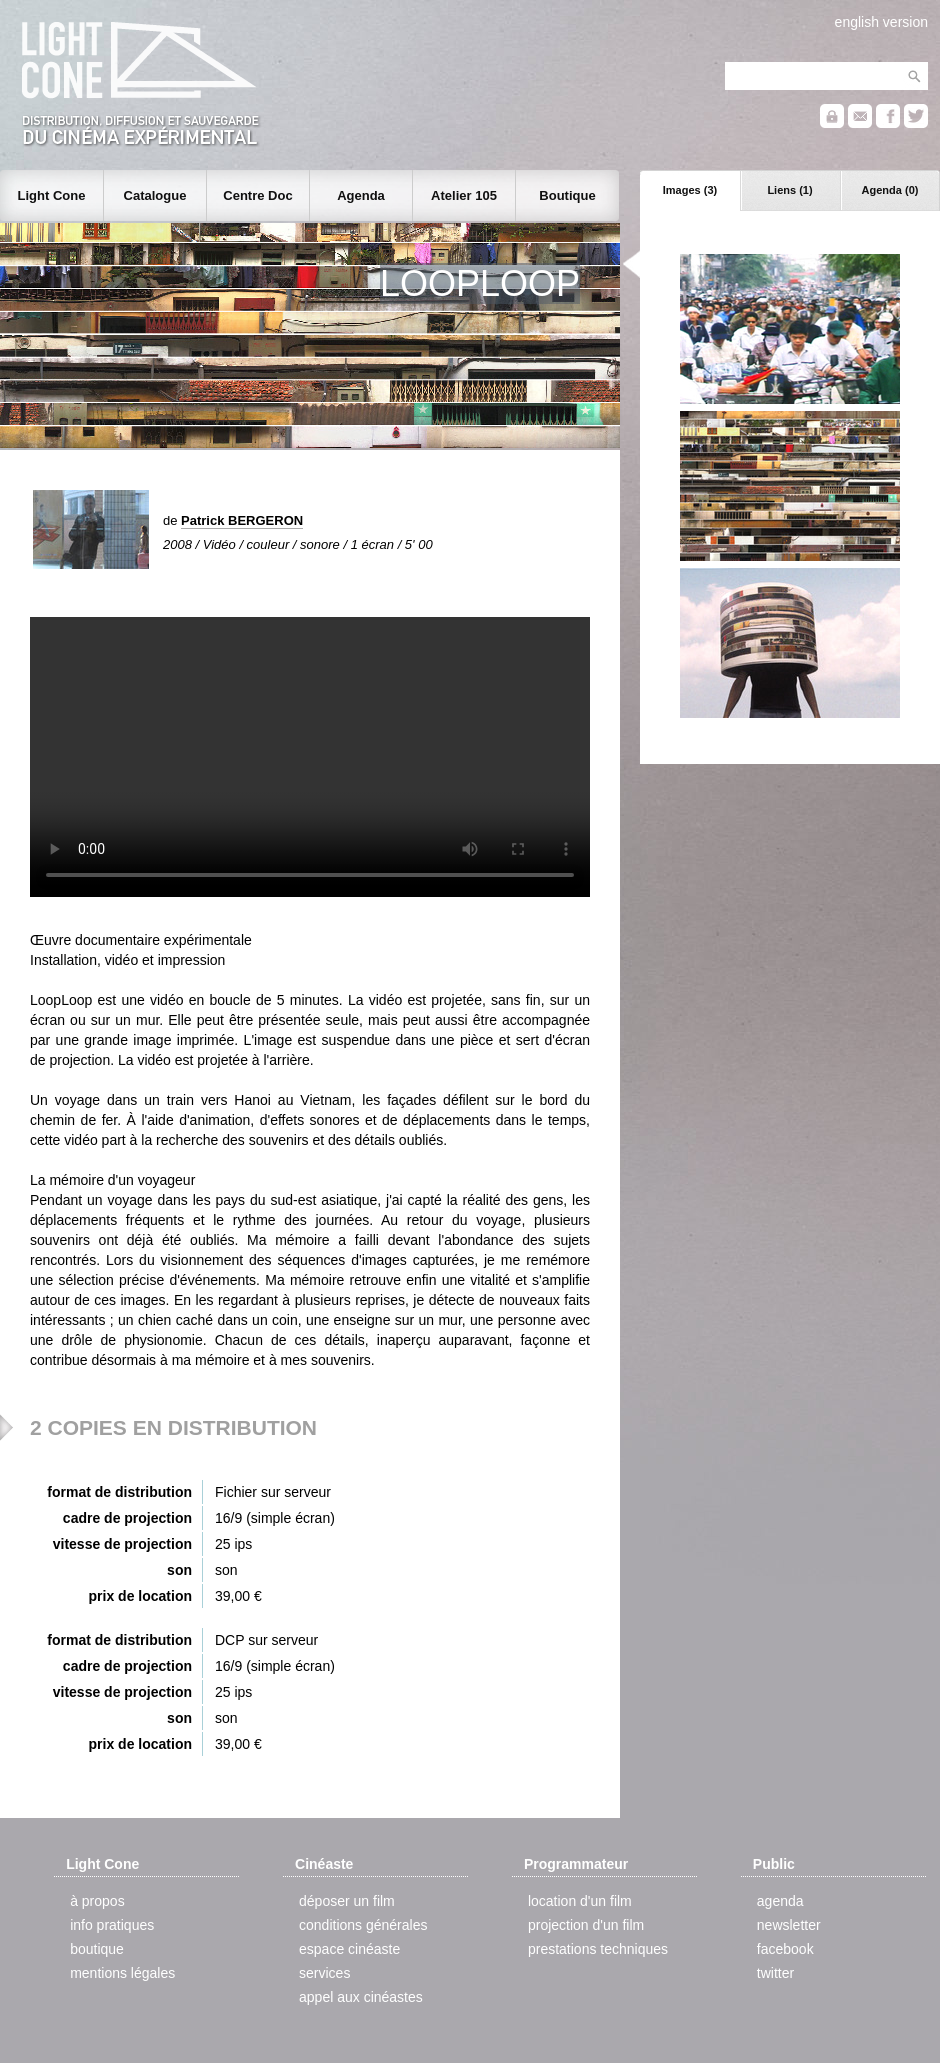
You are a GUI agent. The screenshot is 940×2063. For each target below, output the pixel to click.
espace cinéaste (349, 1949)
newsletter (789, 1925)
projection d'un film (586, 1925)
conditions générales (363, 1925)
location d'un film (580, 1901)
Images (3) (690, 190)
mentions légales (122, 1973)
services (324, 1973)
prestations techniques (598, 1949)
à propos (97, 1901)
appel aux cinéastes (361, 1997)
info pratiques (112, 1925)
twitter (775, 1973)
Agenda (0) (890, 190)
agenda (780, 1901)
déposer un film (347, 1901)
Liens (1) (789, 190)
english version (881, 22)
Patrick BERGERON (242, 520)
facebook (785, 1949)
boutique (97, 1949)
